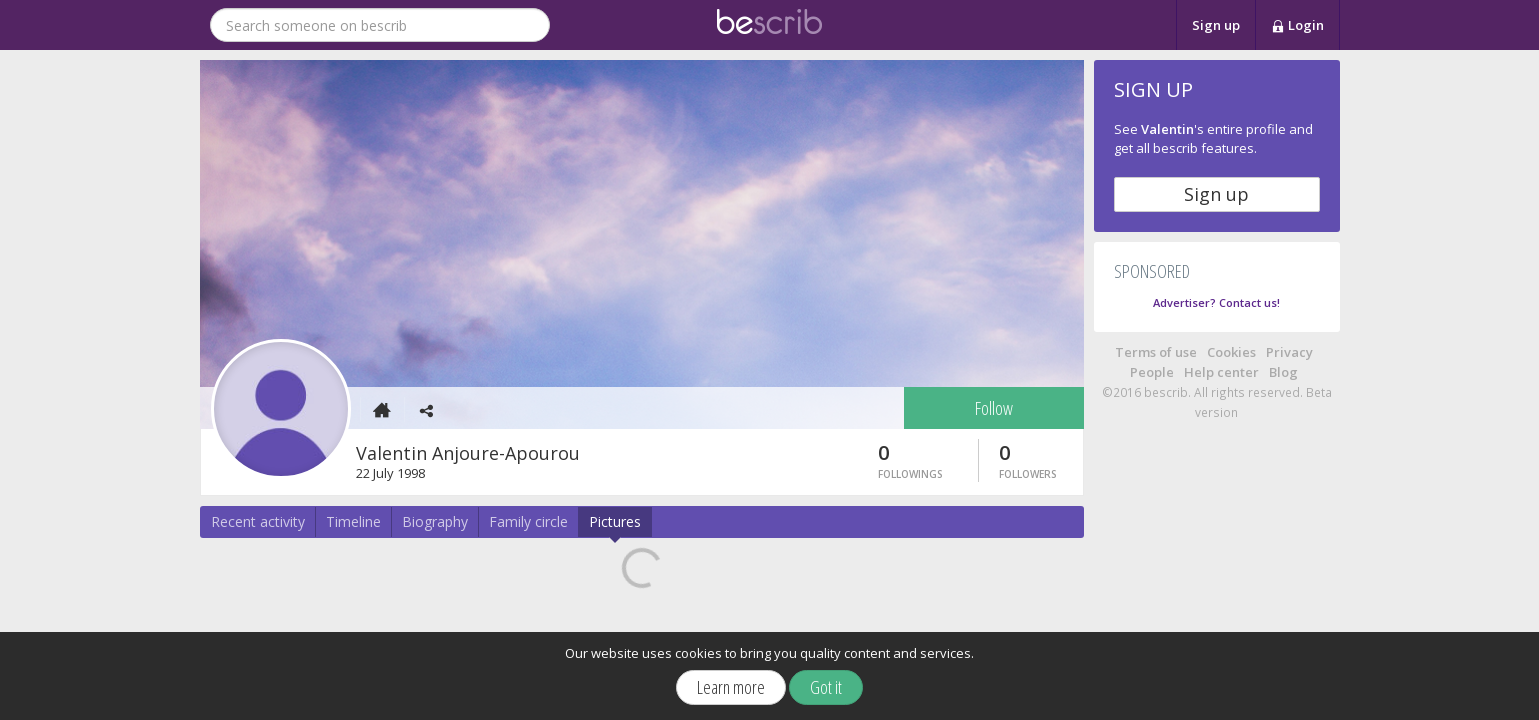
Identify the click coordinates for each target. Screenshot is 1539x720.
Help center (1221, 372)
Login (1297, 26)
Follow (994, 408)
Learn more (731, 687)
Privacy (1289, 352)
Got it (826, 687)
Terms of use (1156, 352)
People (1152, 372)
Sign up (1216, 25)
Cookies (1231, 352)
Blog (1283, 372)
